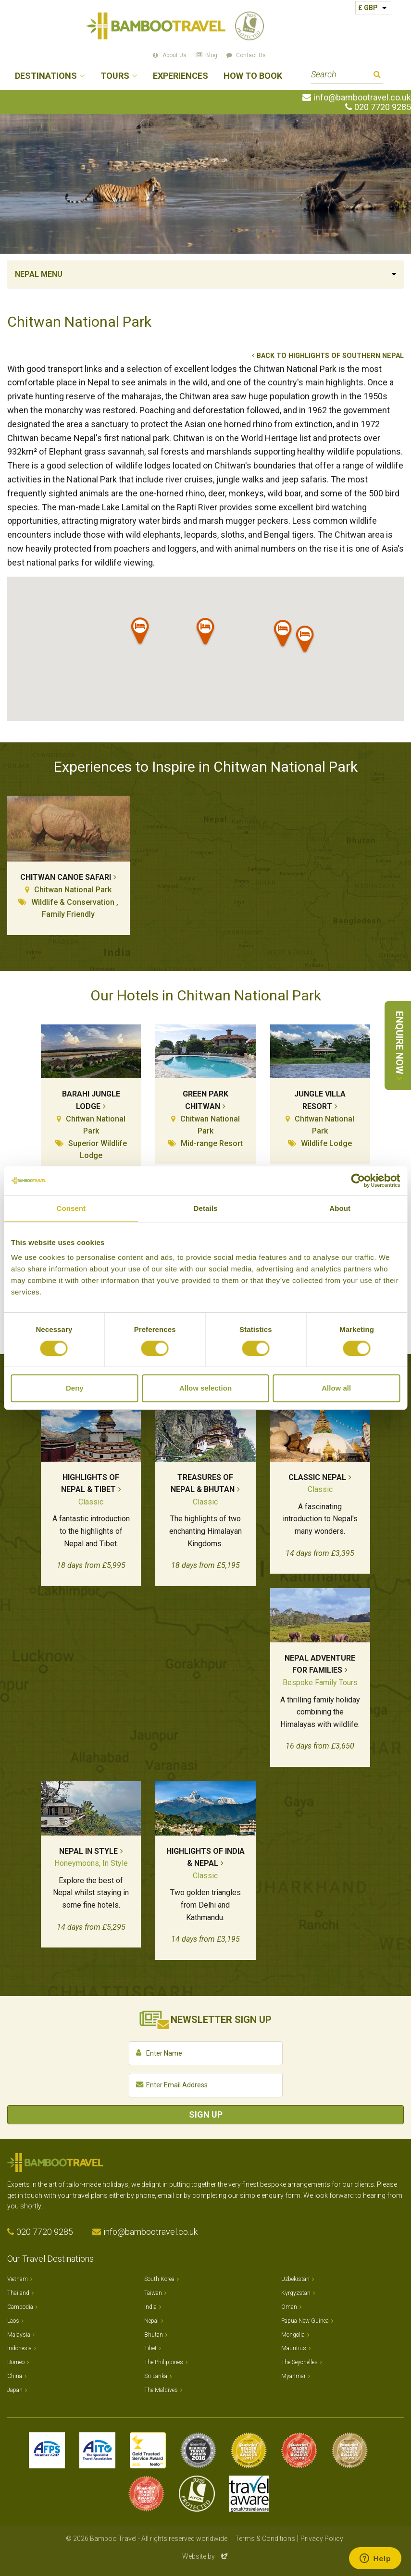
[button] (205, 633)
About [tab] (339, 1208)
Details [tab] (206, 1208)
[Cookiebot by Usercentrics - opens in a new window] (358, 1180)
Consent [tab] (71, 1208)
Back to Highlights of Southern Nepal (330, 356)
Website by (205, 2556)
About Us (174, 55)
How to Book (253, 76)
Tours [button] (114, 76)
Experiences (180, 76)
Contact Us (251, 55)
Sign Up (206, 2114)
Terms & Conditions (265, 2538)
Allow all (336, 1388)
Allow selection (205, 1388)
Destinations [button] (46, 76)
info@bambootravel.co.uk (362, 97)
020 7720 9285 (382, 107)
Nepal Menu (38, 274)
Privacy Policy (321, 2538)
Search (377, 76)
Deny (75, 1388)
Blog (211, 55)
